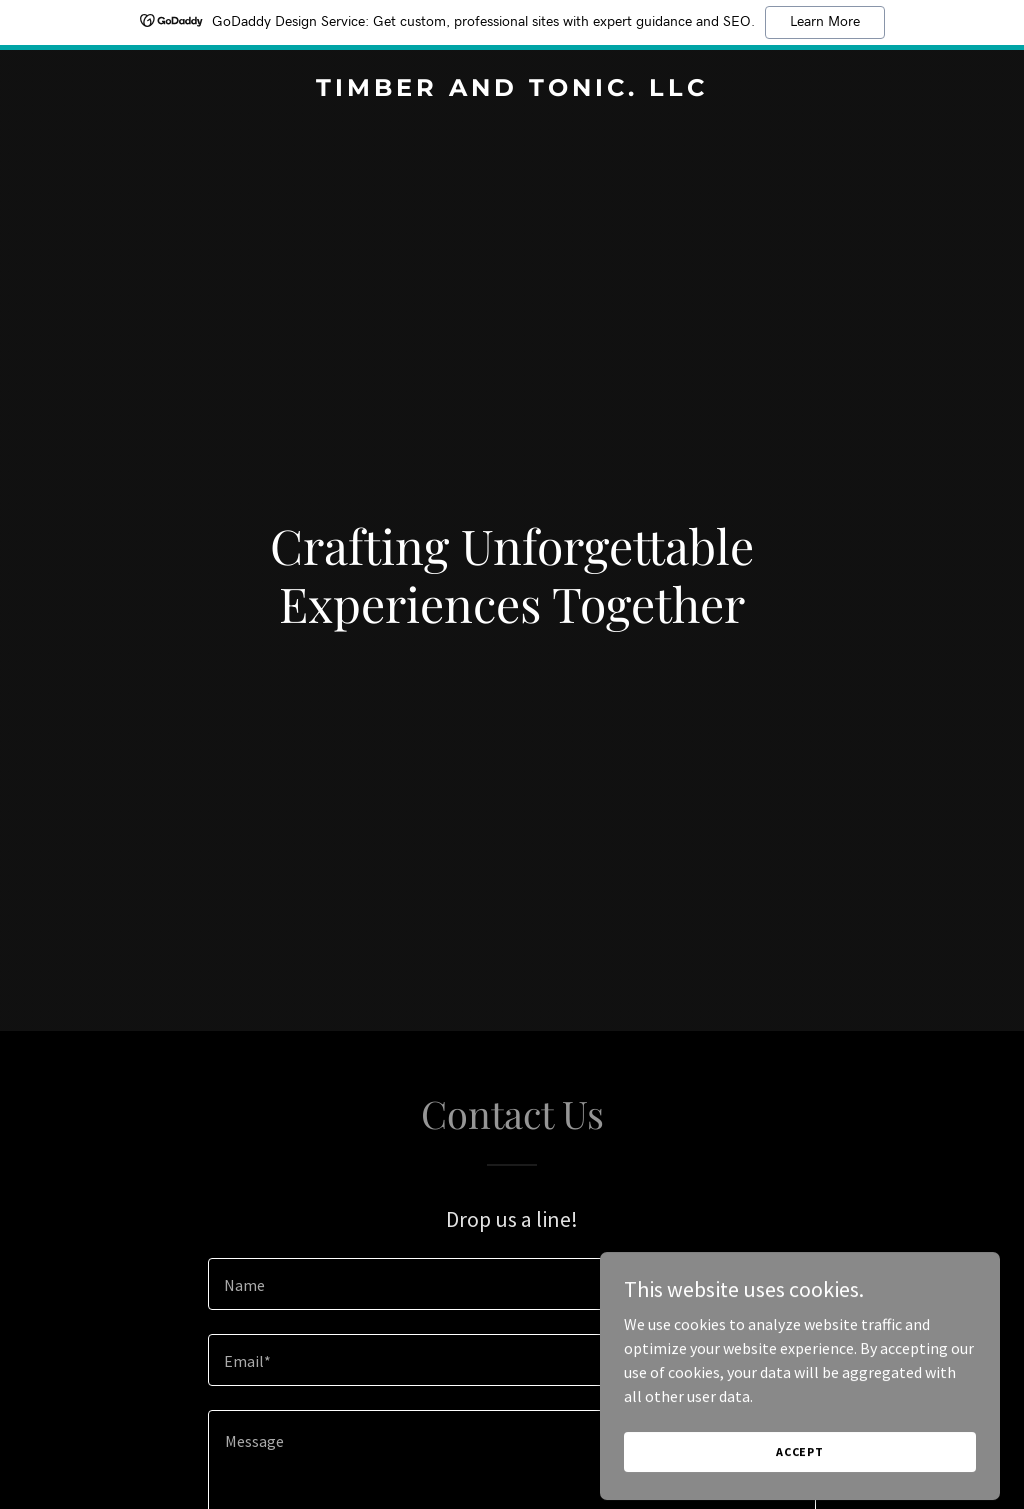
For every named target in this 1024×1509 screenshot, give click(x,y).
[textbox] (512, 1284)
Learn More (825, 22)
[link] (512, 90)
